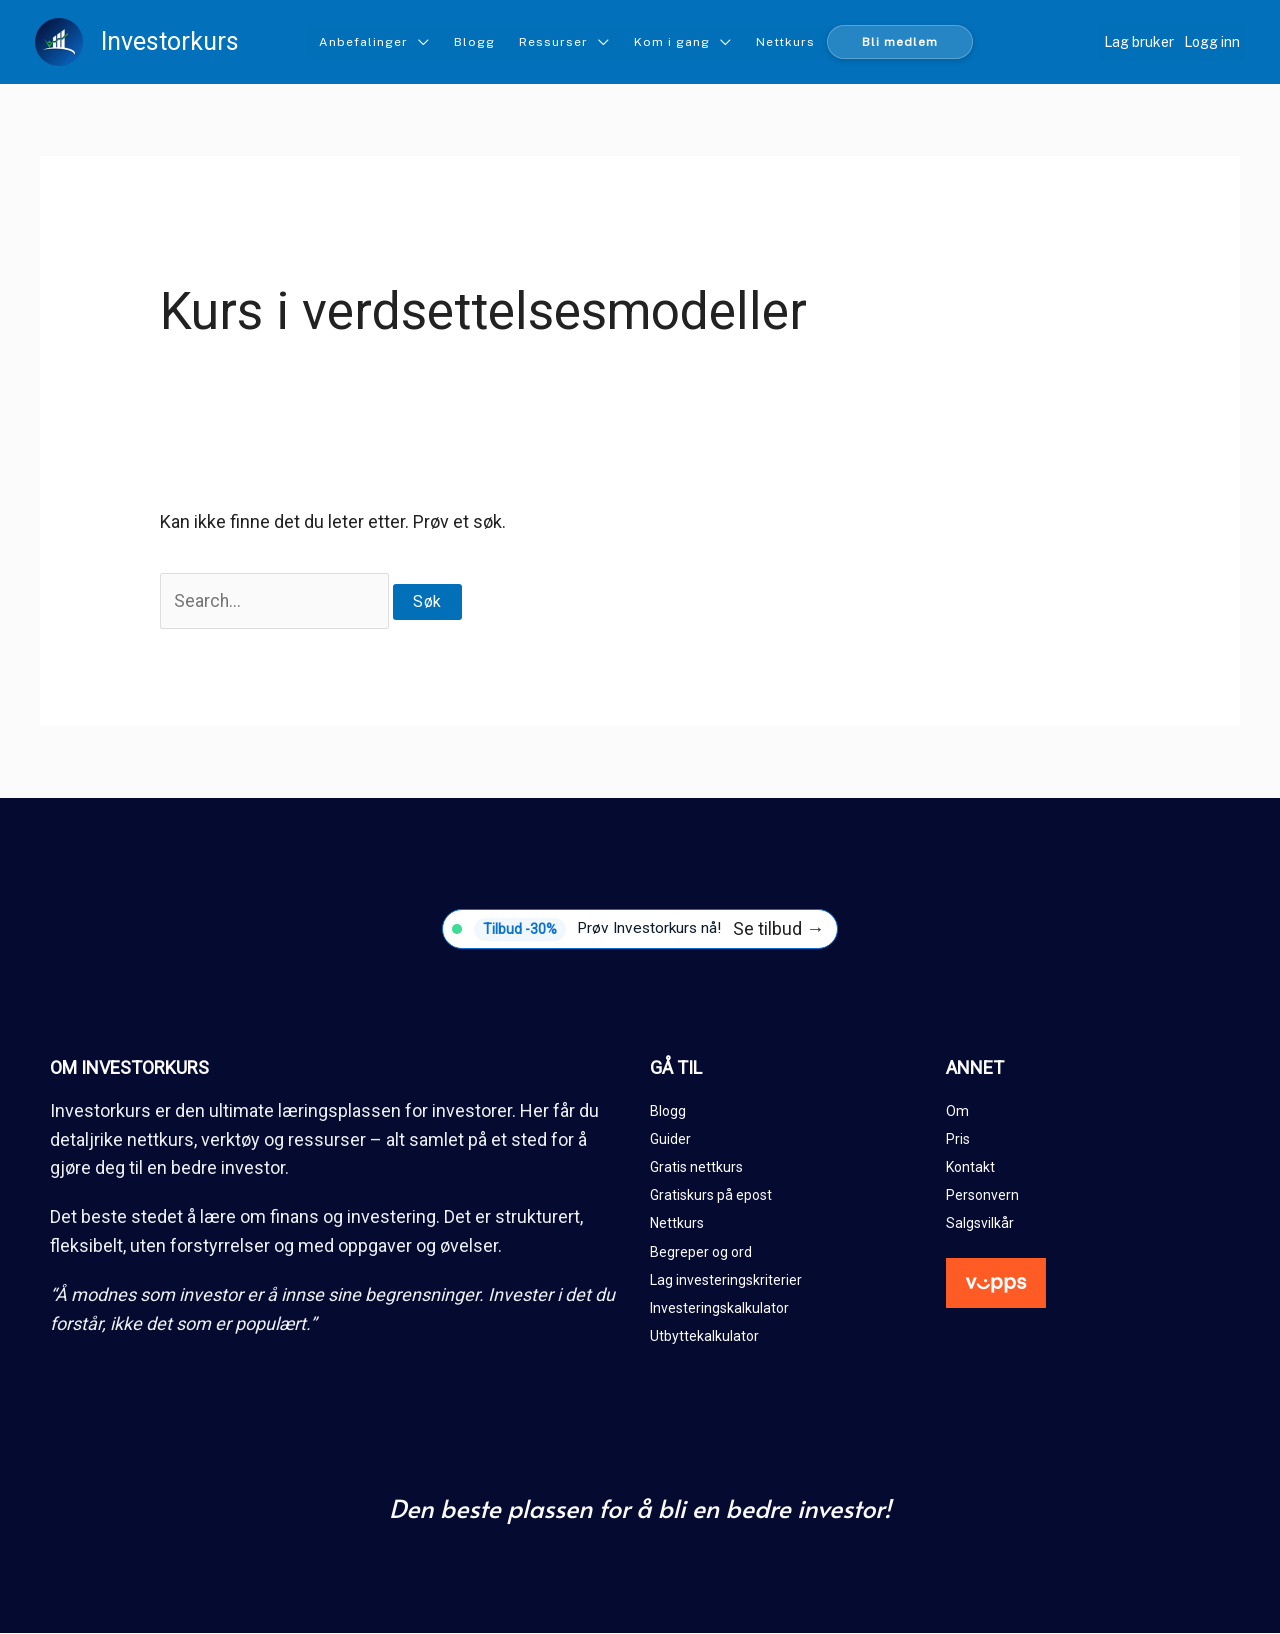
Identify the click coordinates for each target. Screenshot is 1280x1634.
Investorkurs (170, 41)
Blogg (474, 42)
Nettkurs (785, 42)
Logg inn (1212, 42)
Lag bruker (1139, 42)
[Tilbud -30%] (640, 930)
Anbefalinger (363, 42)
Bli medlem (900, 42)
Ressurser (553, 42)
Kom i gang (672, 42)
